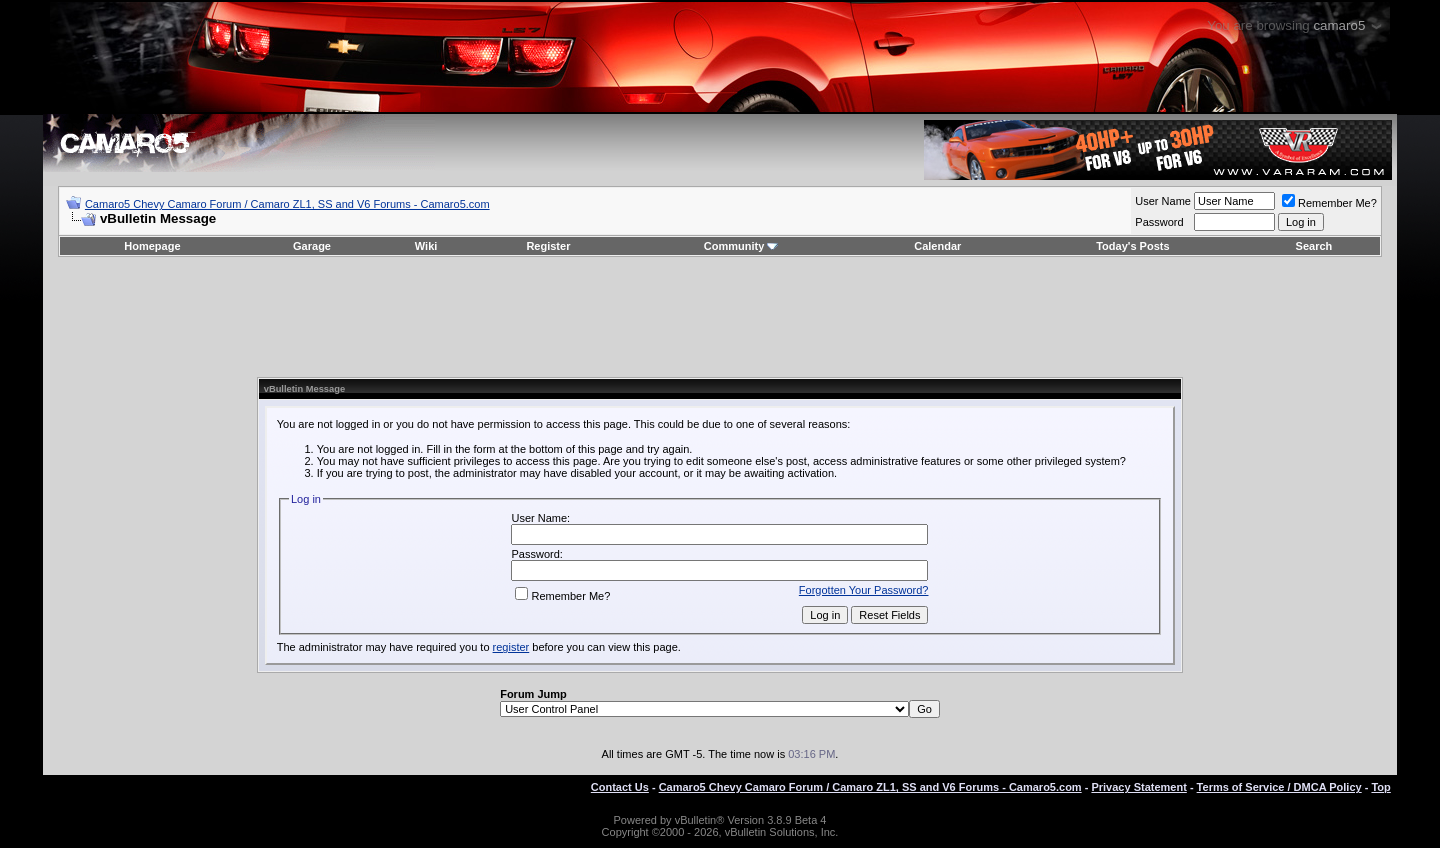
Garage (312, 246)
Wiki (426, 246)
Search (1314, 246)
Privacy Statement (1138, 787)
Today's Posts (1132, 246)
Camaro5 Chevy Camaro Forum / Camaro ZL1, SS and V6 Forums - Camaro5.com (287, 204)
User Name (1163, 201)
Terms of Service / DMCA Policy (1279, 787)
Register (548, 246)
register (511, 647)
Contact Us (620, 787)
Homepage (152, 246)
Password (1159, 222)
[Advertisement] (720, 317)
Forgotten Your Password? (864, 590)
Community (741, 246)
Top (1380, 787)
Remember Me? (1329, 203)
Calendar (937, 246)
